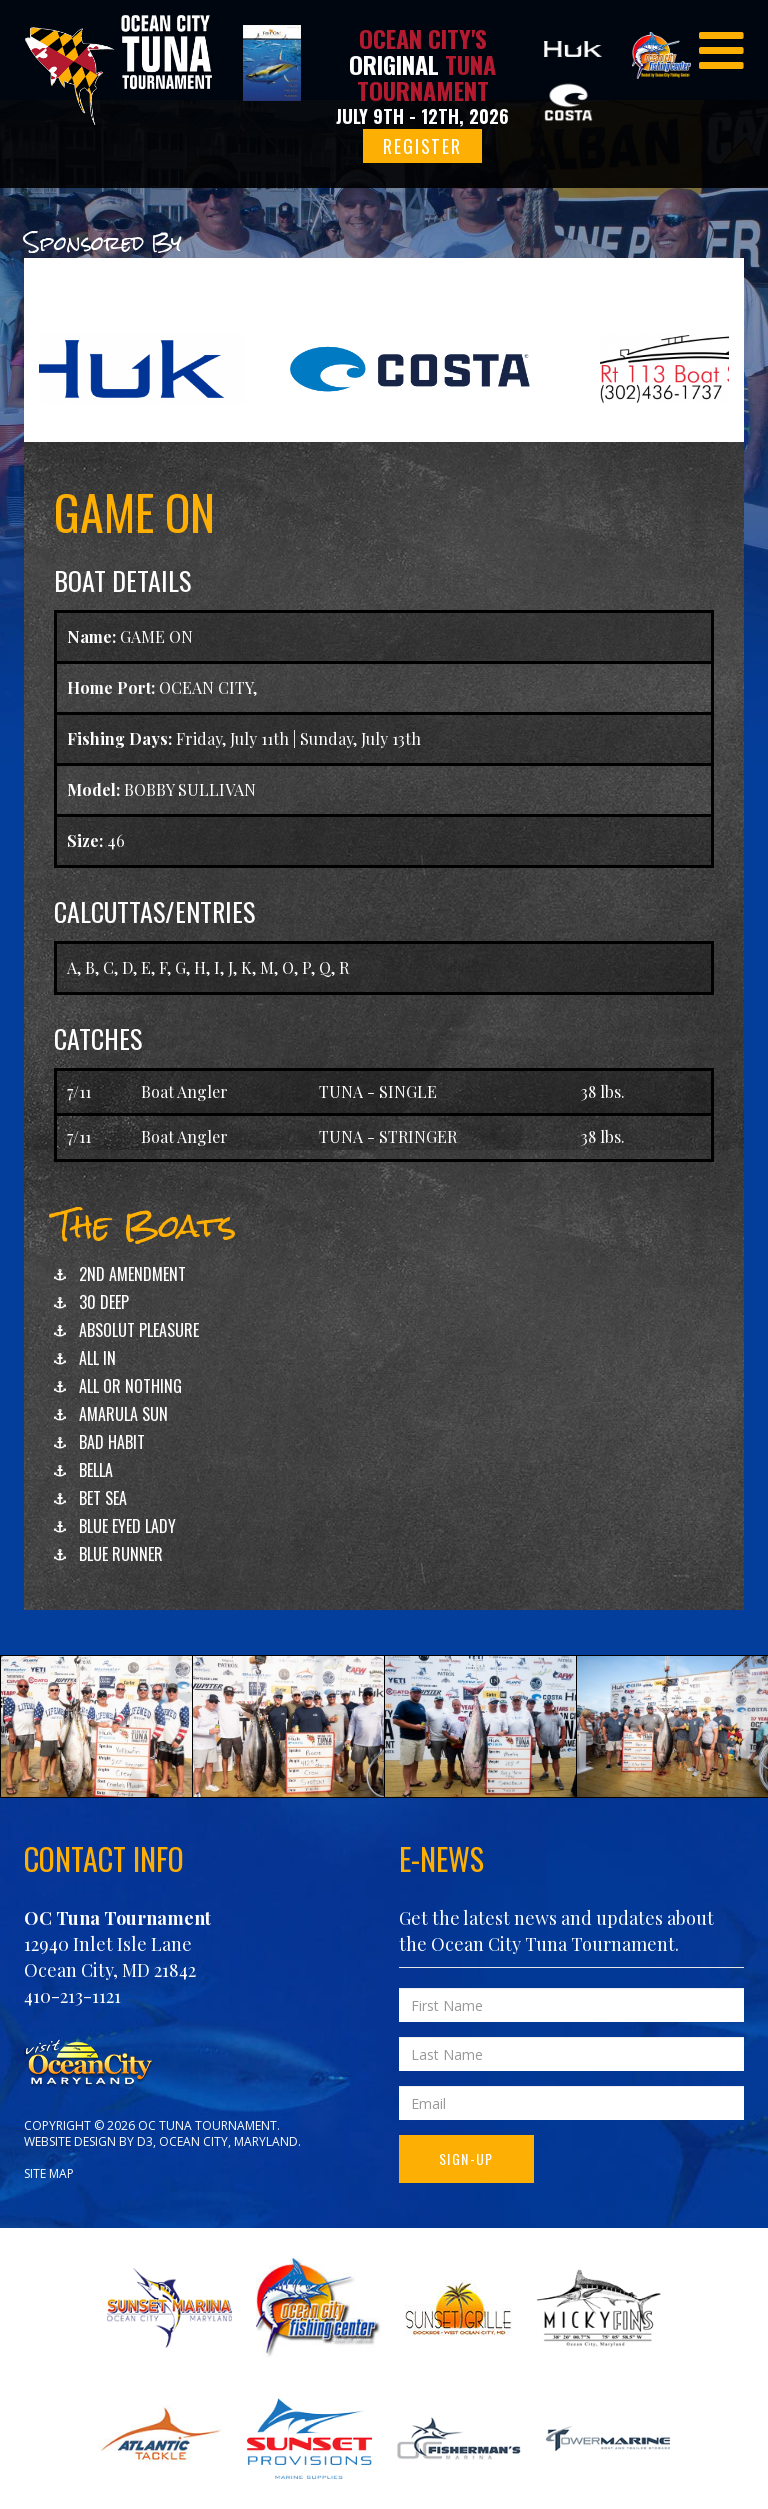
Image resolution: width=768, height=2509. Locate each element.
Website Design (70, 2141)
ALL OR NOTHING (130, 1386)
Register (422, 146)
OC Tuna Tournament (117, 1918)
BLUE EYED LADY (127, 1526)
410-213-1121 (72, 1996)
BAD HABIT (112, 1442)
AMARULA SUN (123, 1414)
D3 (145, 2141)
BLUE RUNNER (121, 1554)
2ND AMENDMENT (132, 1274)
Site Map (49, 2173)
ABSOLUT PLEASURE (139, 1330)
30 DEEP (104, 1302)
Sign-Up (466, 2158)
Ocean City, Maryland (228, 2141)
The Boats (145, 1225)
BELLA (96, 1470)
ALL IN (97, 1358)
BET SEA (103, 1498)
